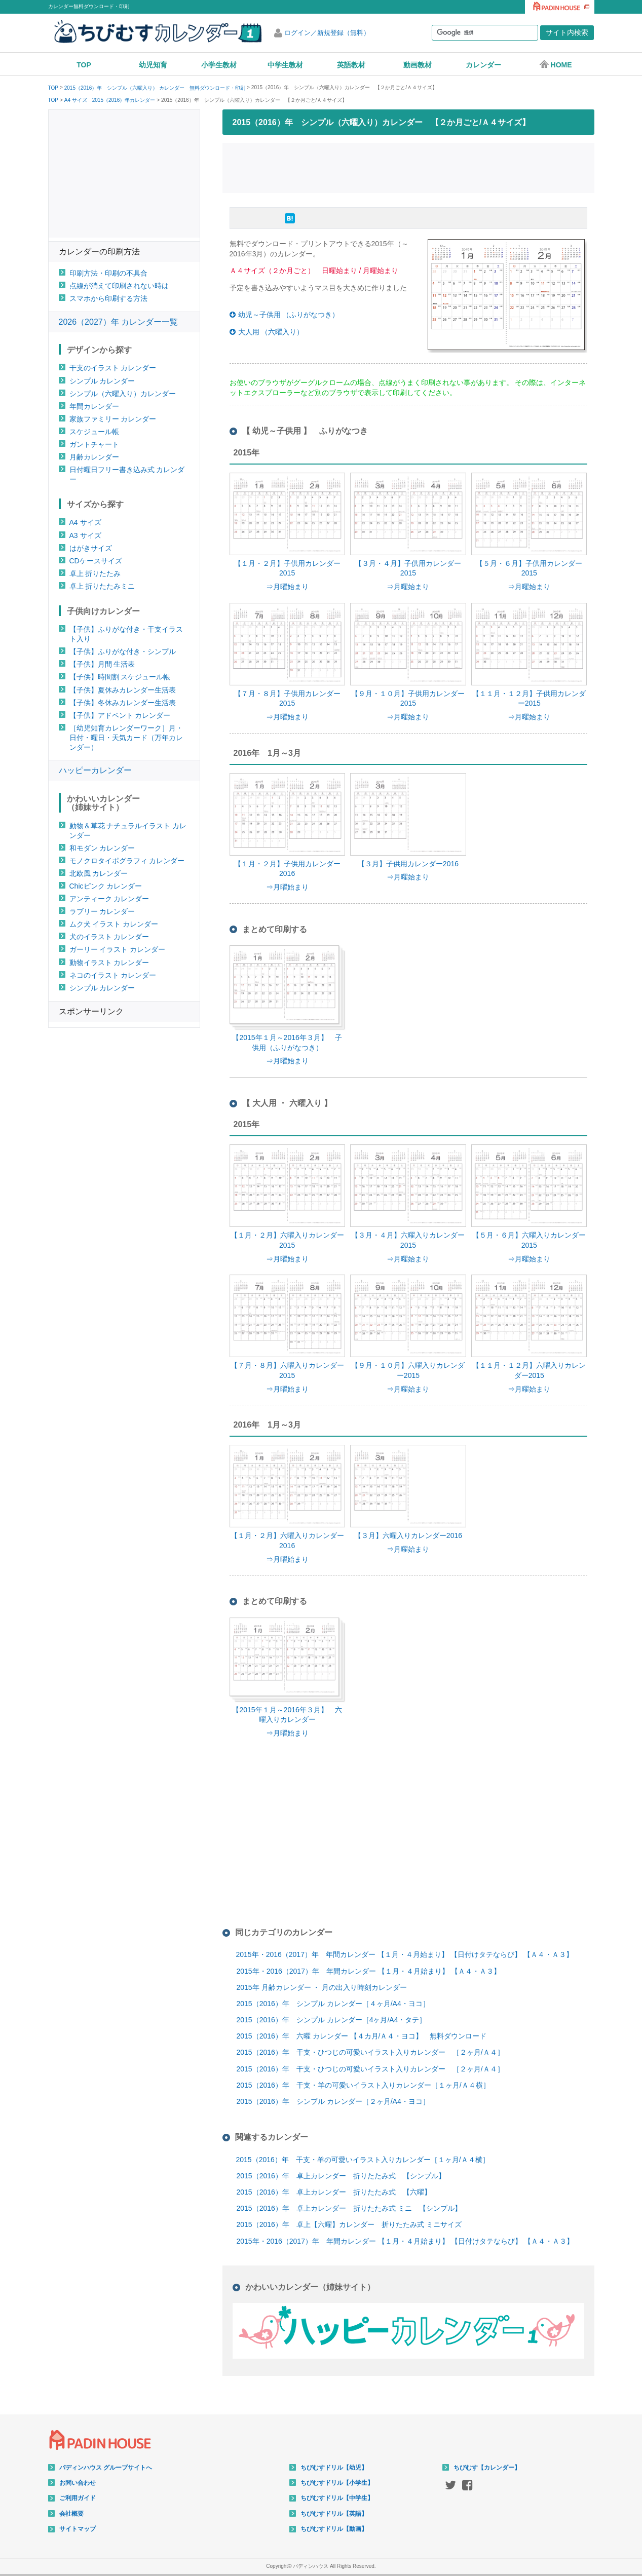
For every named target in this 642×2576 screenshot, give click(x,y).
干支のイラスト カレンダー (113, 368)
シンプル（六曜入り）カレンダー (122, 394)
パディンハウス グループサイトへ (105, 2467)
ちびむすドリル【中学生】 (336, 2498)
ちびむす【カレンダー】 (487, 2467)
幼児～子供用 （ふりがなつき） (288, 315)
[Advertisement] (408, 166)
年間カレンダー (94, 406)
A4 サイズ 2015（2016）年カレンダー (110, 100)
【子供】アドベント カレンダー (120, 715)
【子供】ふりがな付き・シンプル (122, 651)
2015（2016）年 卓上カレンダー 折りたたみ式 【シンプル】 (341, 2176)
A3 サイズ (85, 535)
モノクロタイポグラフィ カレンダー (127, 861)
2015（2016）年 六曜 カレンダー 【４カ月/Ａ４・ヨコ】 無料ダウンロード (362, 2036)
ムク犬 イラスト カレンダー (114, 924)
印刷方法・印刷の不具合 (108, 273)
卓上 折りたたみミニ (102, 586)
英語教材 (351, 65)
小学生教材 (219, 65)
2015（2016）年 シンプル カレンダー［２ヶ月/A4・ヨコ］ (333, 2101)
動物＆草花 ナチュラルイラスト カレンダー (128, 830)
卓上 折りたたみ (95, 573)
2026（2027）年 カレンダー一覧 (118, 322)
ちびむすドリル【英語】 (333, 2513)
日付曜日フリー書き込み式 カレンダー (127, 474)
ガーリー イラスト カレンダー (117, 949)
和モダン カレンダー (102, 848)
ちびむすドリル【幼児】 (333, 2467)
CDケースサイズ (95, 561)
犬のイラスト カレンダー (109, 937)
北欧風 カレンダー (98, 873)
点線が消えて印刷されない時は (119, 286)
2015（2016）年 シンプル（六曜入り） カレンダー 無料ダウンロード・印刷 (154, 88)
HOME (555, 64)
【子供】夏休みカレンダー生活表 (122, 690)
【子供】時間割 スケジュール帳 (120, 677)
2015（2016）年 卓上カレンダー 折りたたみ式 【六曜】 (334, 2192)
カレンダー (483, 65)
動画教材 (417, 65)
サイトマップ (77, 2528)
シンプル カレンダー (102, 381)
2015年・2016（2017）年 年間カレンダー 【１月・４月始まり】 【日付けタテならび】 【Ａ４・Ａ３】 (404, 1954)
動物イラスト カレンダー (109, 962)
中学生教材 (285, 65)
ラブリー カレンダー (102, 911)
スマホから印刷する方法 (108, 298)
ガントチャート (94, 444)
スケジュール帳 (94, 432)
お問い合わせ (77, 2482)
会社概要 (71, 2513)
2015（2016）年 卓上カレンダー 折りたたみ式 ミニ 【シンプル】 (349, 2208)
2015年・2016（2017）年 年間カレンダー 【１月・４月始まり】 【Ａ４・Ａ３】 (369, 1971)
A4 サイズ (85, 522)
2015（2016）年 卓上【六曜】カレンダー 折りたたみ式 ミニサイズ (349, 2224)
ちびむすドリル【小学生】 (336, 2482)
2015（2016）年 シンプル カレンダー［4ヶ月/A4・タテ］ (332, 2020)
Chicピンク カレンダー (105, 886)
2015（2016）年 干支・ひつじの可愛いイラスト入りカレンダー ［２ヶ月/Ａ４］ (370, 2052)
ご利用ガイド (77, 2498)
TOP (84, 65)
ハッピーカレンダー (95, 770)
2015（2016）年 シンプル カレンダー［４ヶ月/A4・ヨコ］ (333, 2004)
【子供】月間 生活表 (102, 664)
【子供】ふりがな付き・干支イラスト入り (126, 634)
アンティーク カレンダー (109, 899)
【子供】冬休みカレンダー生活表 (122, 703)
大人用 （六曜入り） (271, 332)
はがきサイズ (90, 548)
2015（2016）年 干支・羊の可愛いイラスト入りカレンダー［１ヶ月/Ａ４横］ (363, 2085)
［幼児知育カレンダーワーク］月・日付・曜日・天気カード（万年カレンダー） (126, 737)
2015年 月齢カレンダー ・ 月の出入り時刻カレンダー (322, 1987)
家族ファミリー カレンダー (113, 419)
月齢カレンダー (94, 457)
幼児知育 (153, 65)
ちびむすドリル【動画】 (333, 2528)
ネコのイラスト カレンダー (113, 975)
